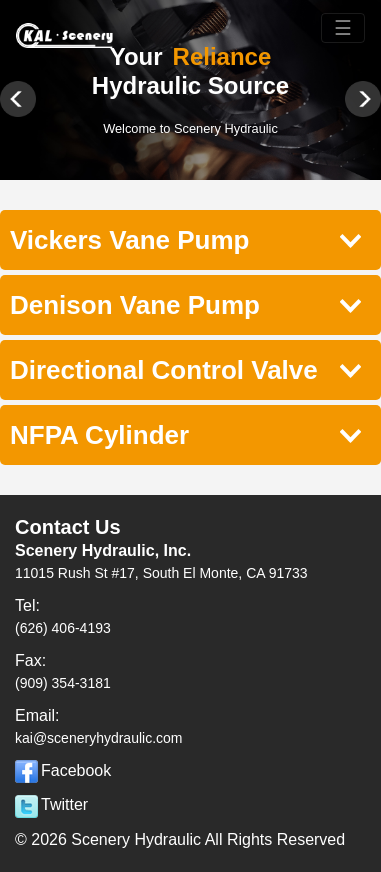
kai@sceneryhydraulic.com (99, 738)
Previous (26, 107)
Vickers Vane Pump (185, 239)
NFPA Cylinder (185, 434)
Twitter (51, 804)
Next (355, 107)
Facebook (63, 770)
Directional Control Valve (185, 369)
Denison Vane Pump (185, 304)
